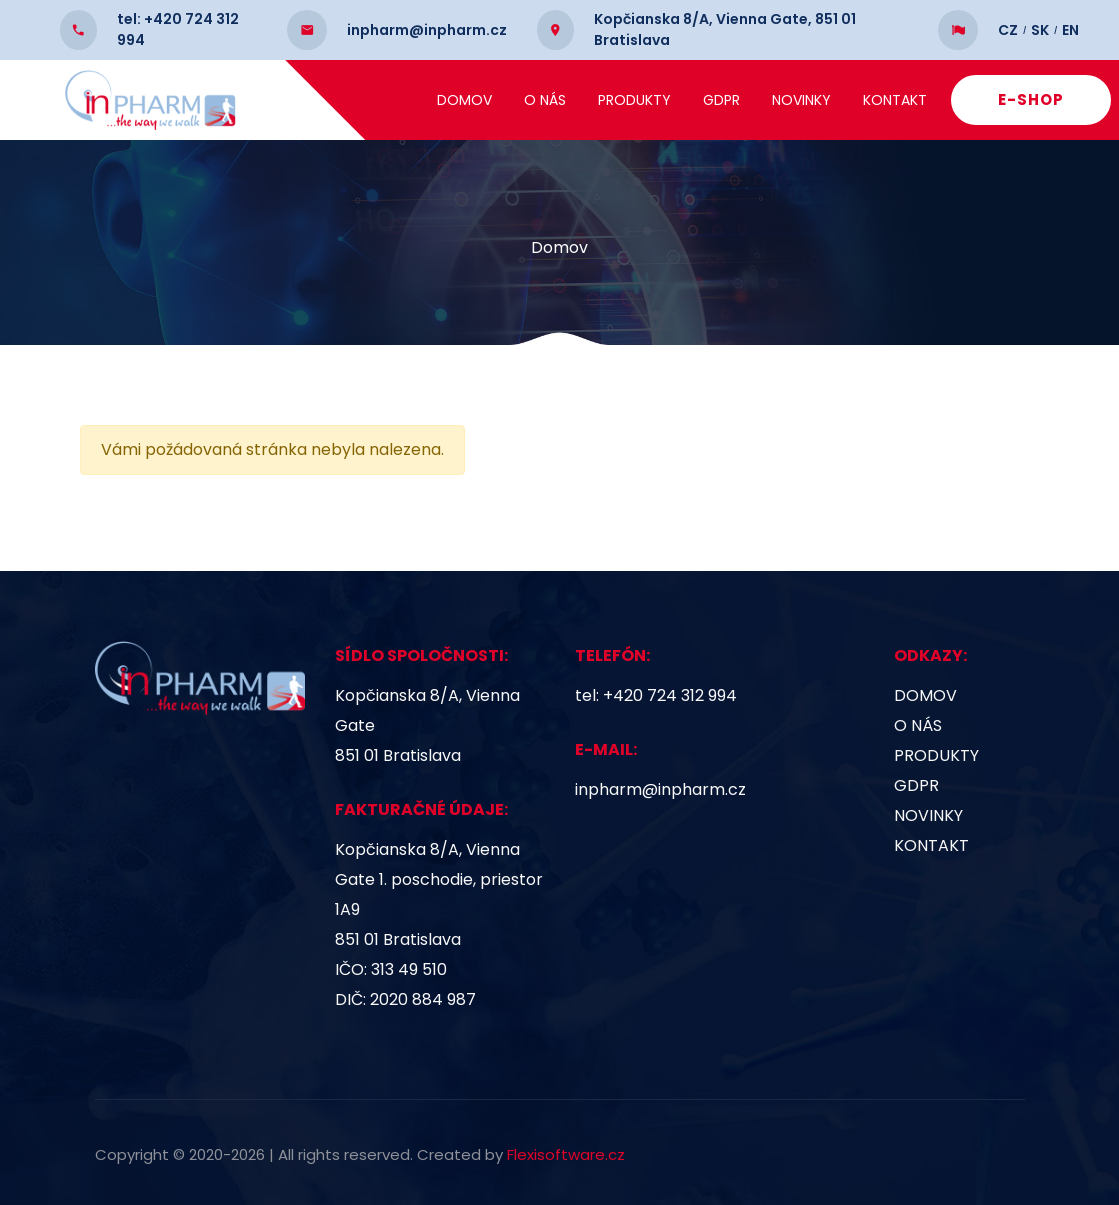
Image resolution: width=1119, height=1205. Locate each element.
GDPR (724, 100)
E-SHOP (1034, 99)
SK (1040, 14)
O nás (548, 100)
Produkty (637, 100)
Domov (467, 100)
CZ (1008, 14)
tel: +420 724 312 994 (656, 695)
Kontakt (898, 100)
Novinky (804, 100)
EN (1070, 14)
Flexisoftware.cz (566, 1154)
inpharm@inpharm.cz (660, 789)
